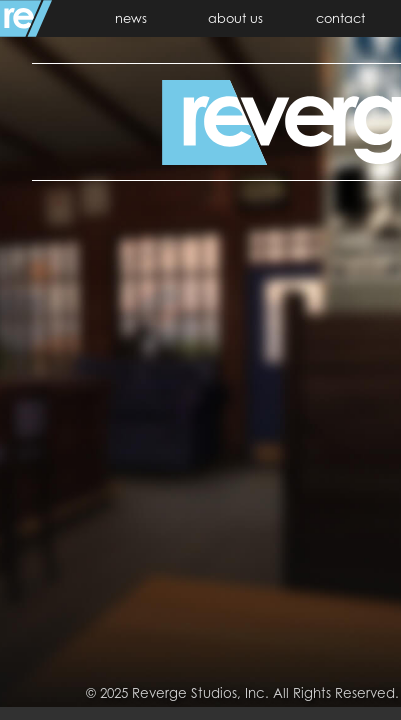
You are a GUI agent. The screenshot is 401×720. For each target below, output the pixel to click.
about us (235, 18)
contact (340, 18)
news (131, 18)
